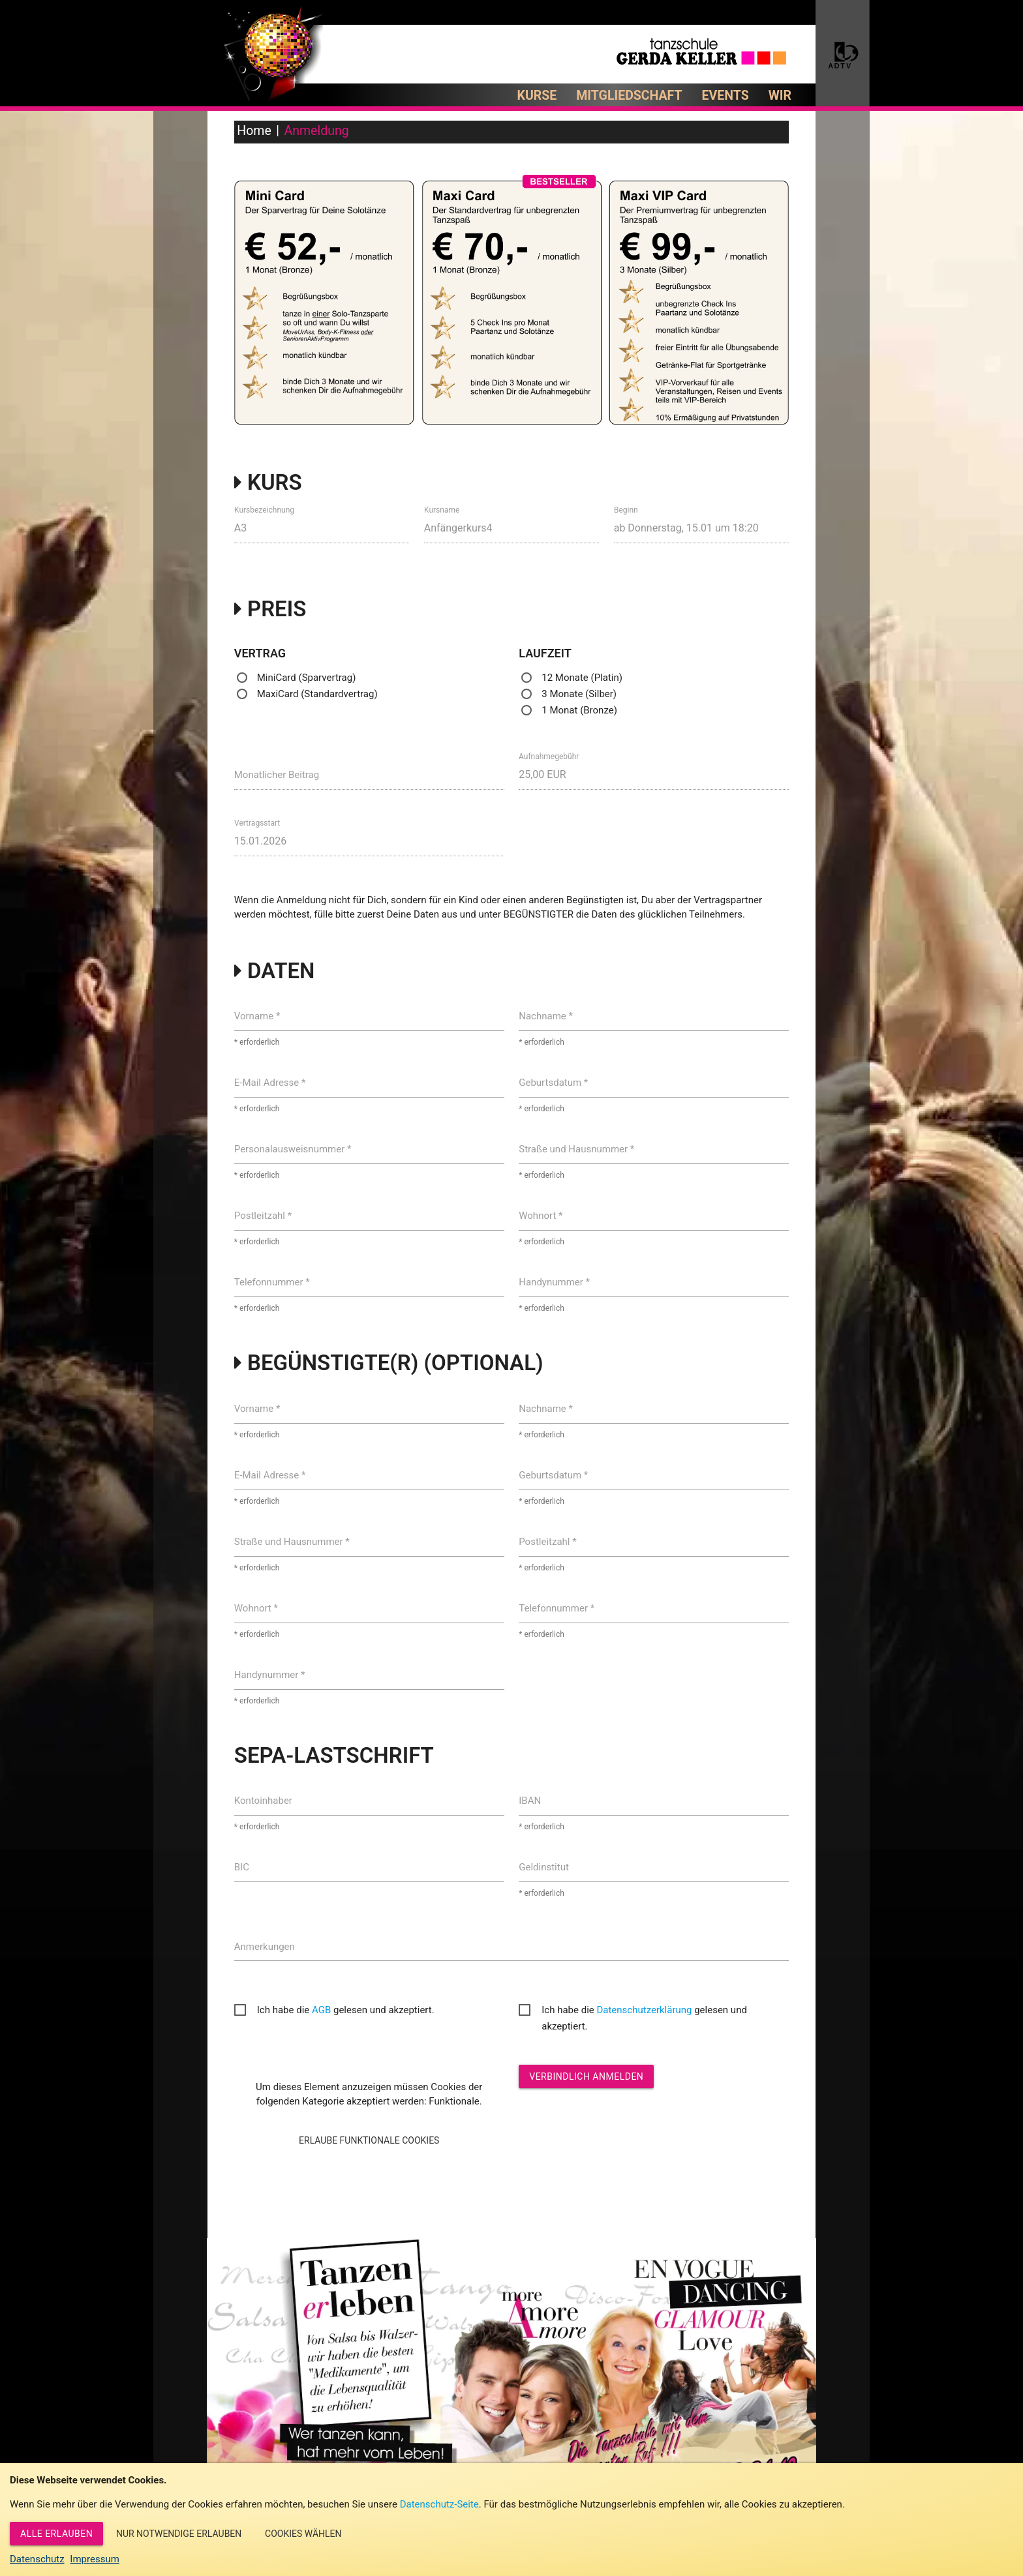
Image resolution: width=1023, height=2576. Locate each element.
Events (725, 95)
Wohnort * (540, 1215)
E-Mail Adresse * (270, 1082)
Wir (780, 95)
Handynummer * (554, 1282)
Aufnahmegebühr (549, 756)
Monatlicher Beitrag (276, 775)
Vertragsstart (257, 823)
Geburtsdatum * (553, 1082)
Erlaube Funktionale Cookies (369, 2140)
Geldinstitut (544, 1867)
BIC (241, 1867)
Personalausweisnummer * (293, 1149)
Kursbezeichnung (264, 509)
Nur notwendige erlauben (178, 2533)
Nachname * (546, 1016)
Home (254, 130)
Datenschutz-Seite (439, 2504)
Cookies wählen (303, 2533)
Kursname (441, 509)
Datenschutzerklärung (644, 2010)
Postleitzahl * (263, 1215)
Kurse (537, 95)
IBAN (530, 1800)
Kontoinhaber (263, 1800)
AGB (321, 2010)
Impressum (94, 2559)
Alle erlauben (56, 2533)
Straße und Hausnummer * (576, 1149)
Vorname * (257, 1016)
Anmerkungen (264, 1947)
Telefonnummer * (272, 1282)
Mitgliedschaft (629, 95)
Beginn (626, 509)
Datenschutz (37, 2559)
